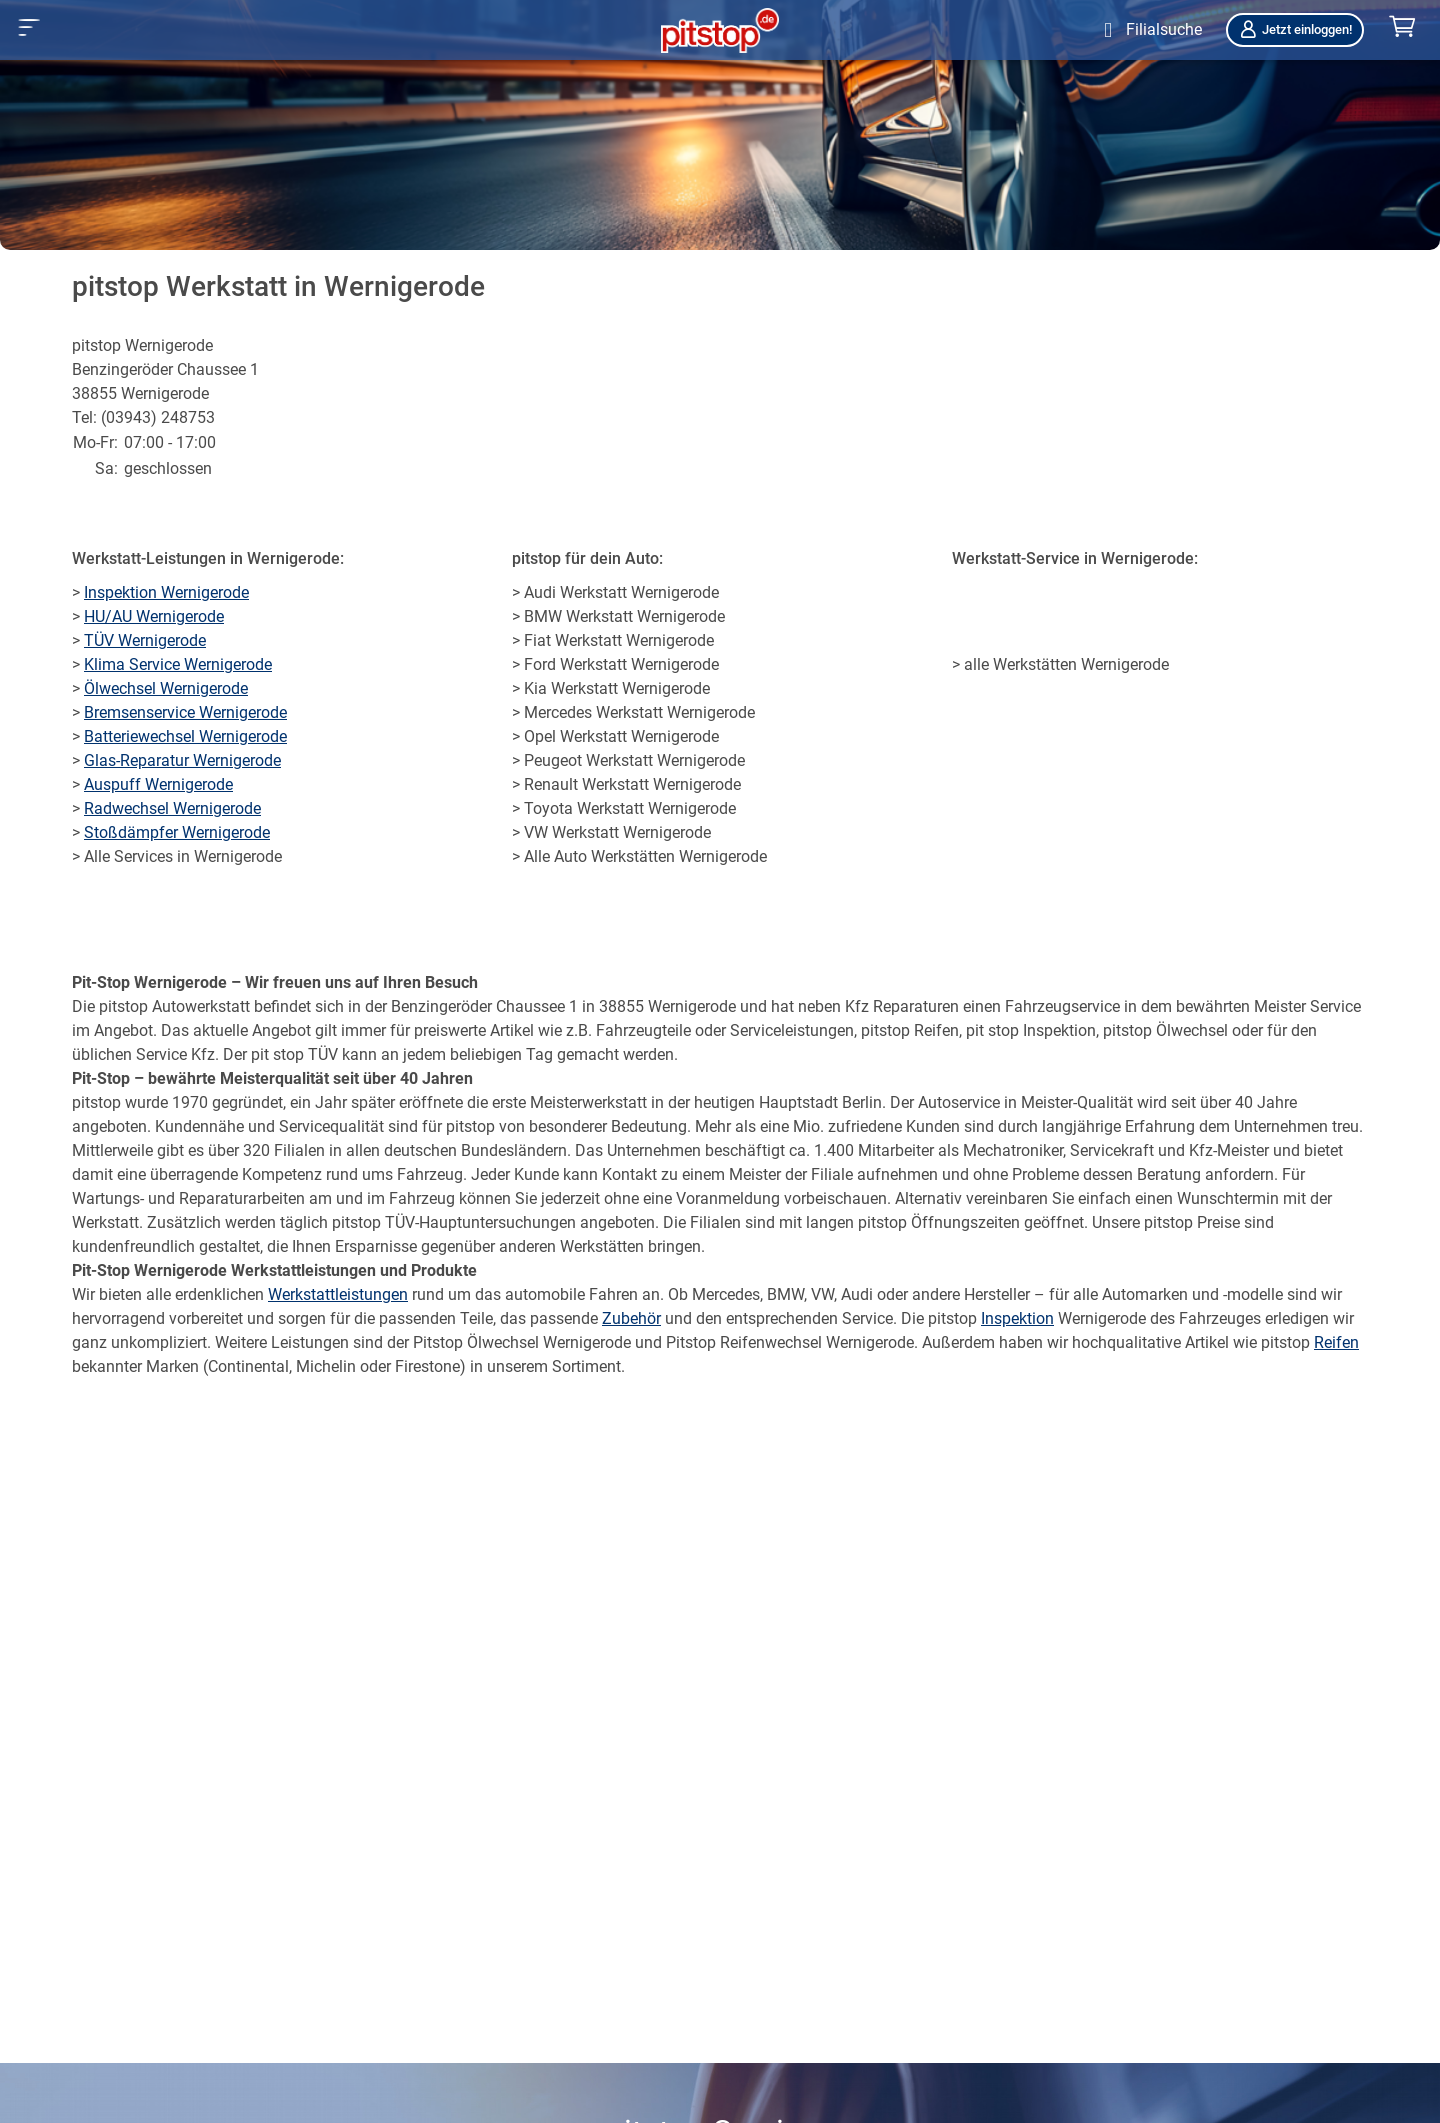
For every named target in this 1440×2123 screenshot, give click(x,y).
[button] (29, 27)
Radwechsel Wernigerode (172, 808)
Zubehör (631, 1318)
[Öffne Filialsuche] (1148, 30)
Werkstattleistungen (338, 1294)
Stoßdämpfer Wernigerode (177, 832)
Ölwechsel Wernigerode (166, 688)
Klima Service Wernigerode (178, 664)
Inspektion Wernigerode (166, 592)
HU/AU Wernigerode (154, 616)
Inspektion (1017, 1318)
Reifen (1336, 1342)
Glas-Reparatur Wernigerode (182, 760)
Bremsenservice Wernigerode (185, 712)
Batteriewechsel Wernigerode (185, 736)
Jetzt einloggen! (1295, 29)
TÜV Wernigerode (145, 640)
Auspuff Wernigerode (158, 784)
